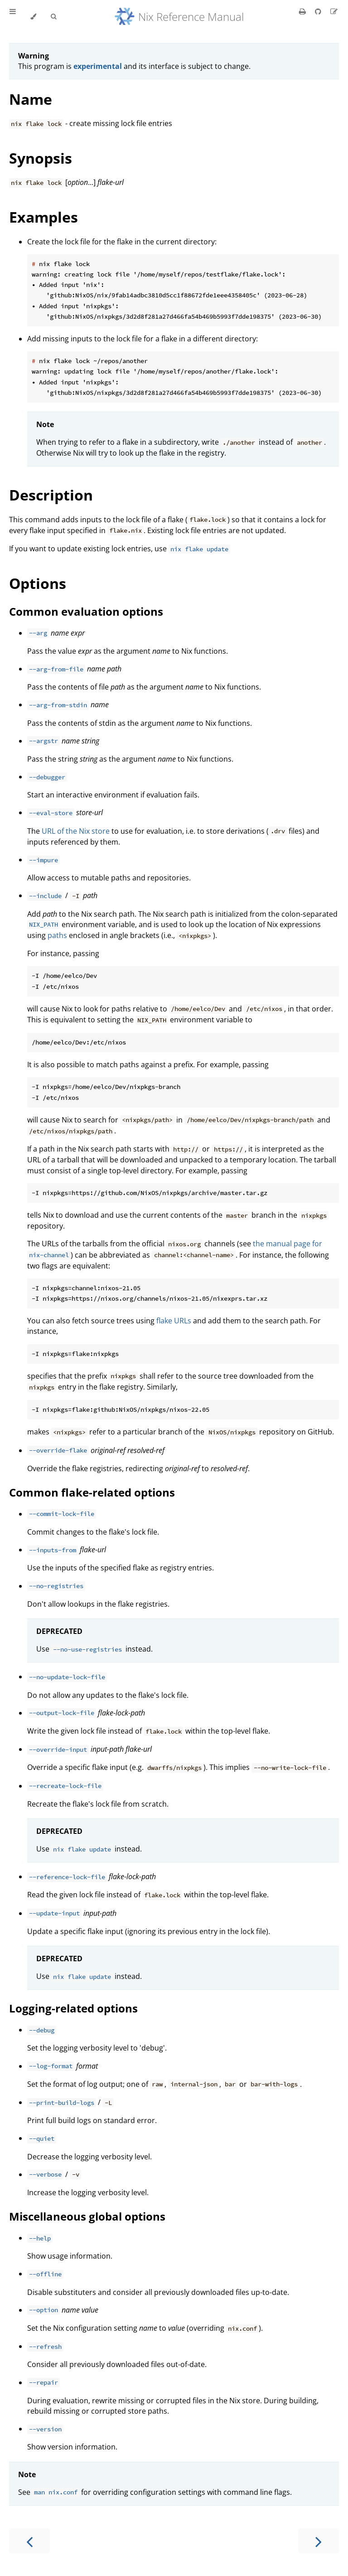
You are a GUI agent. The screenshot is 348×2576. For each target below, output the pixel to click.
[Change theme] (33, 17)
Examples (43, 217)
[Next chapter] (318, 2540)
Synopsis (40, 158)
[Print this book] (303, 11)
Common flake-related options (92, 1492)
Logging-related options (73, 2008)
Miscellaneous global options (87, 2216)
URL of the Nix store (76, 831)
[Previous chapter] (29, 2540)
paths (57, 935)
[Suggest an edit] (334, 11)
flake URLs (173, 1321)
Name (30, 99)
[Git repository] (319, 11)
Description (51, 495)
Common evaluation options (86, 611)
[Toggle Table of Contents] (12, 17)
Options (37, 583)
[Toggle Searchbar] (53, 17)
